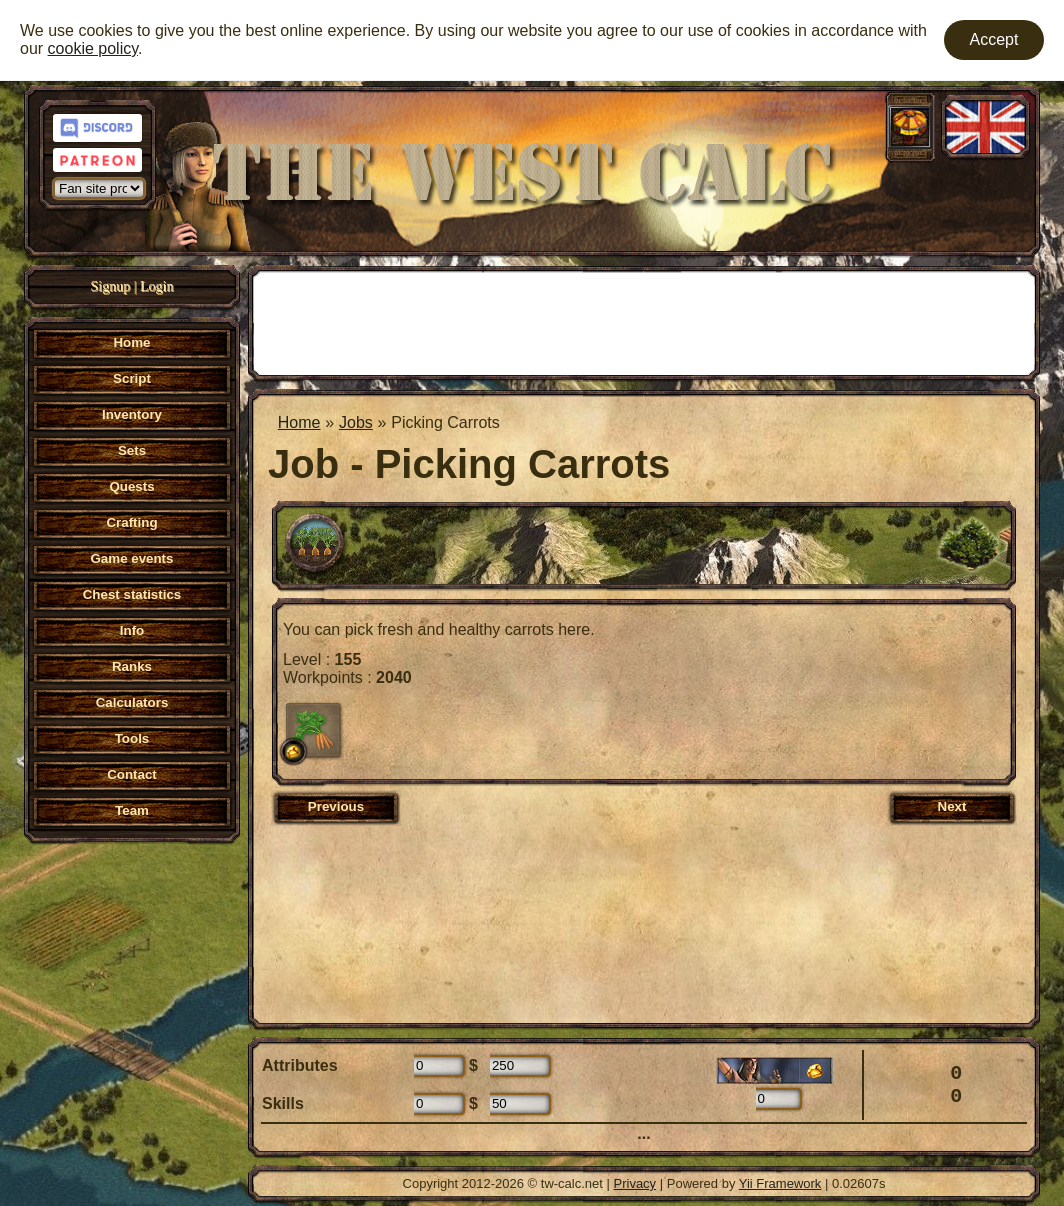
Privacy (635, 1183)
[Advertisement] (644, 321)
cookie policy (93, 48)
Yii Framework (780, 1183)
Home (299, 422)
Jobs (356, 422)
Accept (994, 39)
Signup (111, 286)
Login (156, 286)
